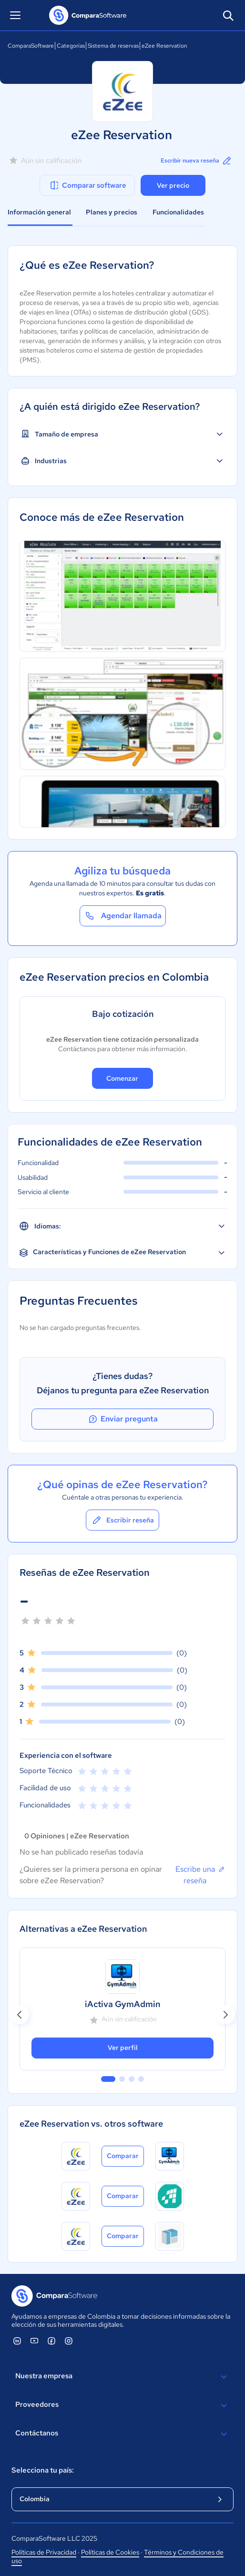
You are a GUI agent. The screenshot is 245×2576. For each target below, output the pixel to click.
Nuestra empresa (122, 2377)
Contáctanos (122, 2434)
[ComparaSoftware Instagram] (68, 2340)
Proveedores (122, 2405)
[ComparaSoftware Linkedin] (17, 2340)
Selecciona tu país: (42, 2470)
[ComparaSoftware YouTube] (34, 2340)
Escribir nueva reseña (197, 160)
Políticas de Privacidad (43, 2552)
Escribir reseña (122, 1520)
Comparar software (87, 185)
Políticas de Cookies (110, 2552)
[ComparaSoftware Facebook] (51, 2340)
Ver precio (173, 185)
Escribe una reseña (200, 1875)
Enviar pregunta (122, 1419)
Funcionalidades (178, 212)
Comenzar (122, 1078)
